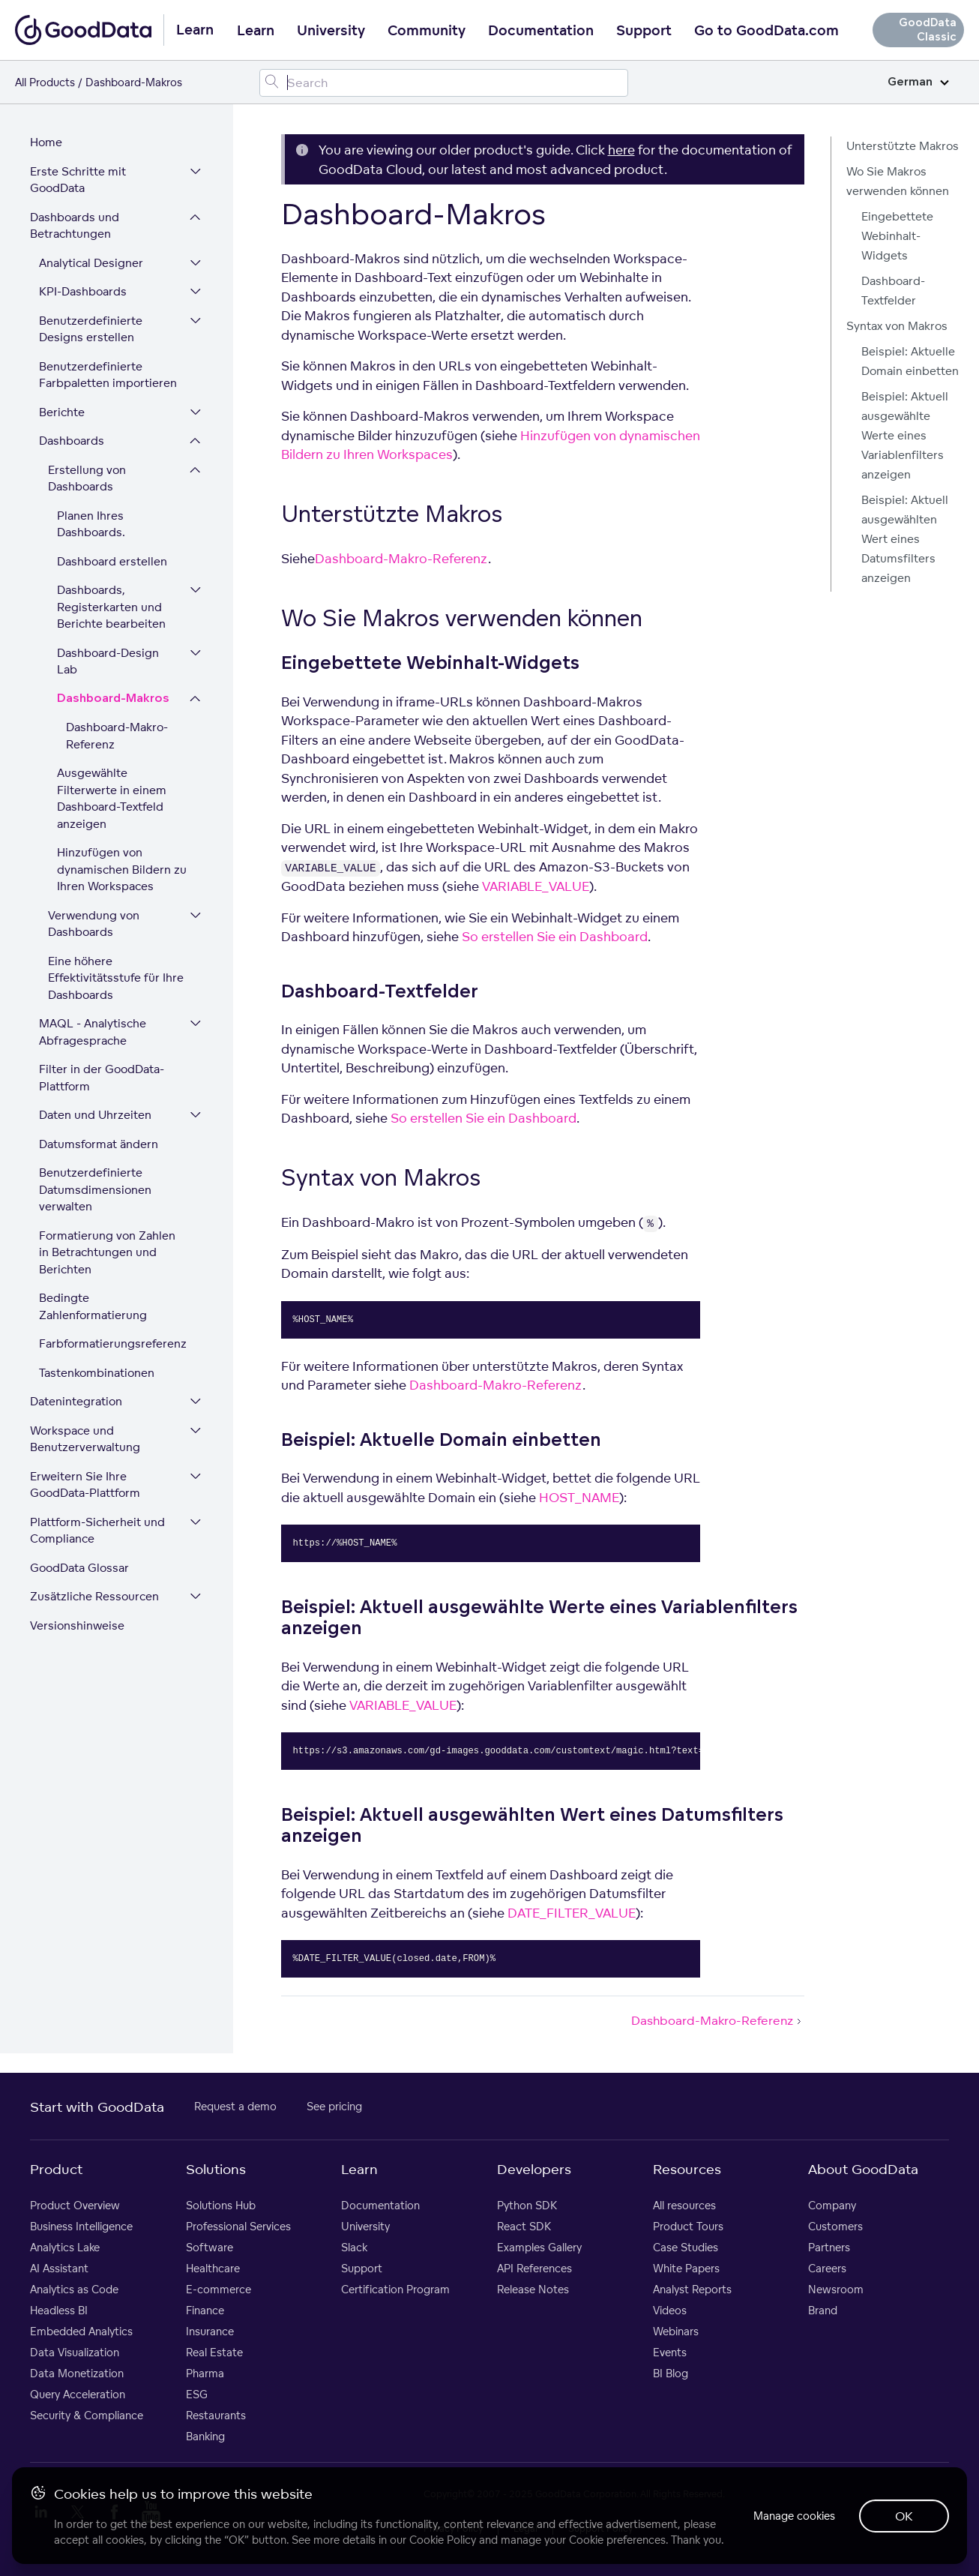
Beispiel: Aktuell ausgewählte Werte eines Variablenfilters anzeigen (904, 435)
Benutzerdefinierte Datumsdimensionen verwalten (95, 1189)
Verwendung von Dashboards (93, 924)
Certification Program (395, 2289)
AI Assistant (59, 2268)
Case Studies (685, 2247)
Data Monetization (77, 2373)
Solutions (216, 2169)
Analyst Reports (692, 2289)
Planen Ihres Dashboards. (91, 524)
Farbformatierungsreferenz (113, 1343)
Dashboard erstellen (112, 561)
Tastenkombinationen (96, 1373)
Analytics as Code (74, 2289)
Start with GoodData (97, 2106)
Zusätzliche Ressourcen (94, 1596)
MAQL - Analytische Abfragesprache (92, 1032)
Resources (687, 2169)
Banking (205, 2436)
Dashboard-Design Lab (108, 661)
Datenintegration (76, 1401)
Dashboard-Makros (113, 698)
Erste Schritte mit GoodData (78, 180)
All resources (684, 2205)
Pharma (205, 2373)
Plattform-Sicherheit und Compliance (97, 1530)
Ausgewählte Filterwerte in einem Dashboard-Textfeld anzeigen (111, 798)
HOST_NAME (579, 1497)
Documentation (541, 30)
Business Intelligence (81, 2226)
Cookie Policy (442, 2539)
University (331, 30)
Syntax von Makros (897, 326)
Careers (827, 2268)
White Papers (686, 2268)
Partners (829, 2247)
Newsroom (836, 2289)
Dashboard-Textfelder (893, 290)
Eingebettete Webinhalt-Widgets (897, 235)
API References (534, 2268)
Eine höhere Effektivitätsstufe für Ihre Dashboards (116, 978)
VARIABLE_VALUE (535, 886)
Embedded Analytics (81, 2331)
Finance (205, 2310)
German (918, 82)
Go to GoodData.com (766, 30)
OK (904, 2516)
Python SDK (527, 2205)
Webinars (676, 2331)
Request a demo (235, 2106)
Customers (835, 2226)
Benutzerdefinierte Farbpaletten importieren (108, 375)
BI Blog (670, 2373)
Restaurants (216, 2415)
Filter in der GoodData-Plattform (101, 1077)
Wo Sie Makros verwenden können (897, 181)
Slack (354, 2247)
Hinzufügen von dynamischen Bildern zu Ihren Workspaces (122, 869)
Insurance (210, 2331)
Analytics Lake (65, 2247)
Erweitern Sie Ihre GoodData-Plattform (85, 1485)
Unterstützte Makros (902, 146)
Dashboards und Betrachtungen (74, 225)
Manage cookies (794, 2515)
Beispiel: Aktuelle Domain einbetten (910, 361)
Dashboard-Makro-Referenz (117, 735)
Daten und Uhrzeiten (95, 1115)
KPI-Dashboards (83, 291)
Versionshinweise (77, 1625)
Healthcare (213, 2268)
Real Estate (214, 2352)
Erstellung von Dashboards (87, 478)
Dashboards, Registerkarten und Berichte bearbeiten (111, 607)
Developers (534, 2169)
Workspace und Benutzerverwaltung (85, 1439)
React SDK (524, 2226)
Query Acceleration (77, 2394)
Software (209, 2247)
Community (427, 30)
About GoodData (863, 2169)
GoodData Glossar (79, 1568)
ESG (197, 2394)
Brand (822, 2310)
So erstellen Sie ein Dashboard (555, 936)
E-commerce (218, 2289)
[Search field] (443, 83)
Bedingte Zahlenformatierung (93, 1306)
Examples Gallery (539, 2247)
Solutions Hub (221, 2205)
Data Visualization (74, 2352)
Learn (255, 30)
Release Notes (533, 2289)
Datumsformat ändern (98, 1144)
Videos (670, 2310)
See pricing (334, 2106)
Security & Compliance (86, 2415)
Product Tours (688, 2226)
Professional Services (238, 2226)
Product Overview (75, 2205)
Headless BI (59, 2310)
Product (56, 2169)
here (621, 149)
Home (46, 142)
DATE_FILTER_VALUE (571, 1913)
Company (832, 2205)
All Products (45, 82)
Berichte (62, 412)
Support (644, 30)
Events (670, 2352)
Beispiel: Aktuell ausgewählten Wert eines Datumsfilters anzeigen (904, 539)
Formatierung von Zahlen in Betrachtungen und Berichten (107, 1252)
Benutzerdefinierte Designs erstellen (90, 329)
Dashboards (71, 440)
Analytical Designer (91, 263)
